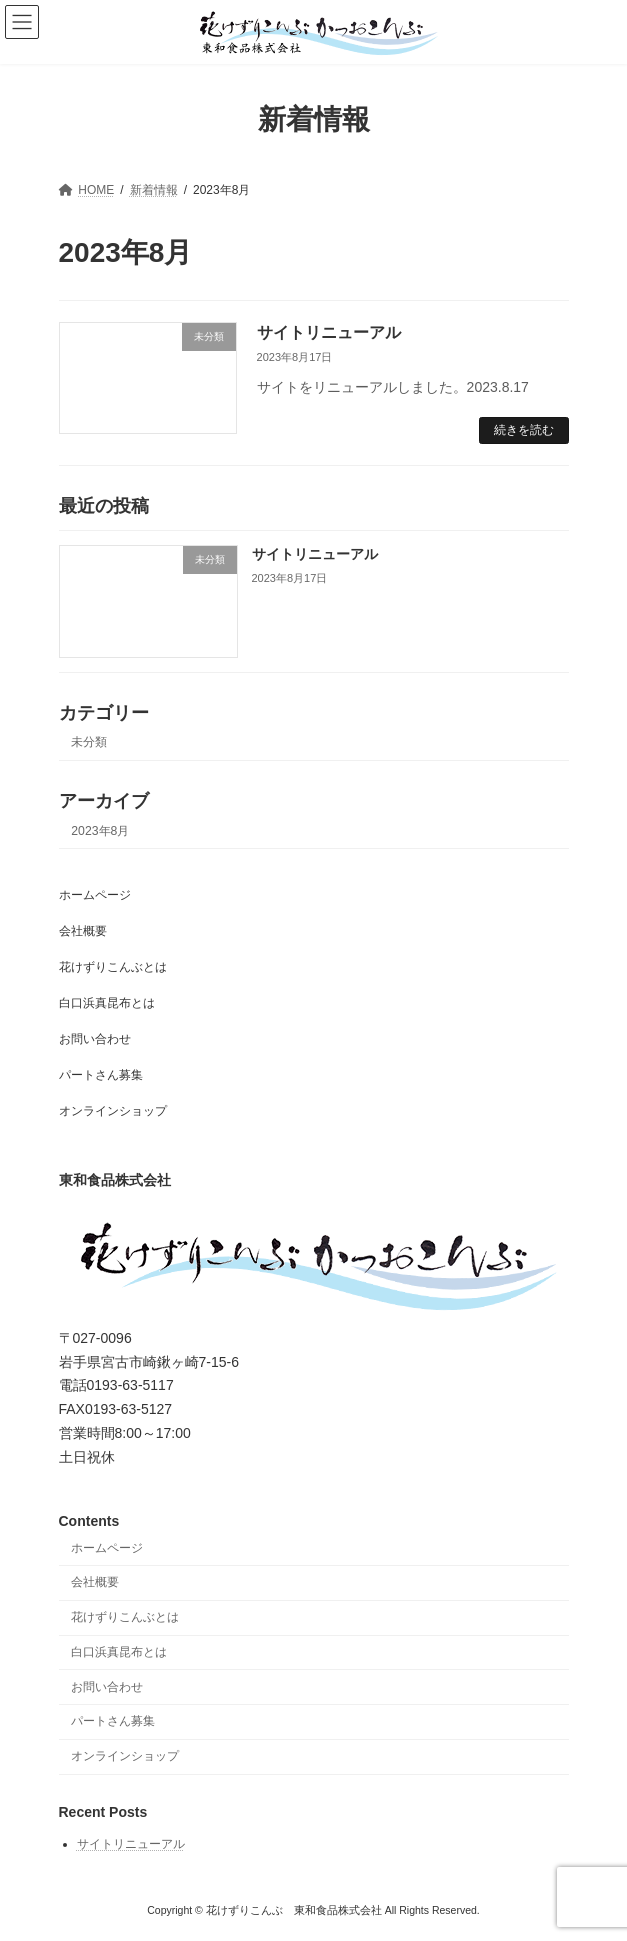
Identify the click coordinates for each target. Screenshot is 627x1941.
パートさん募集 (101, 1075)
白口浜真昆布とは (107, 1003)
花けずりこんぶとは (113, 967)
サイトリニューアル (329, 332)
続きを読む (524, 430)
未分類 (89, 742)
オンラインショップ (113, 1111)
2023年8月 (100, 830)
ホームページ (95, 895)
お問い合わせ (95, 1039)
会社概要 (83, 931)
